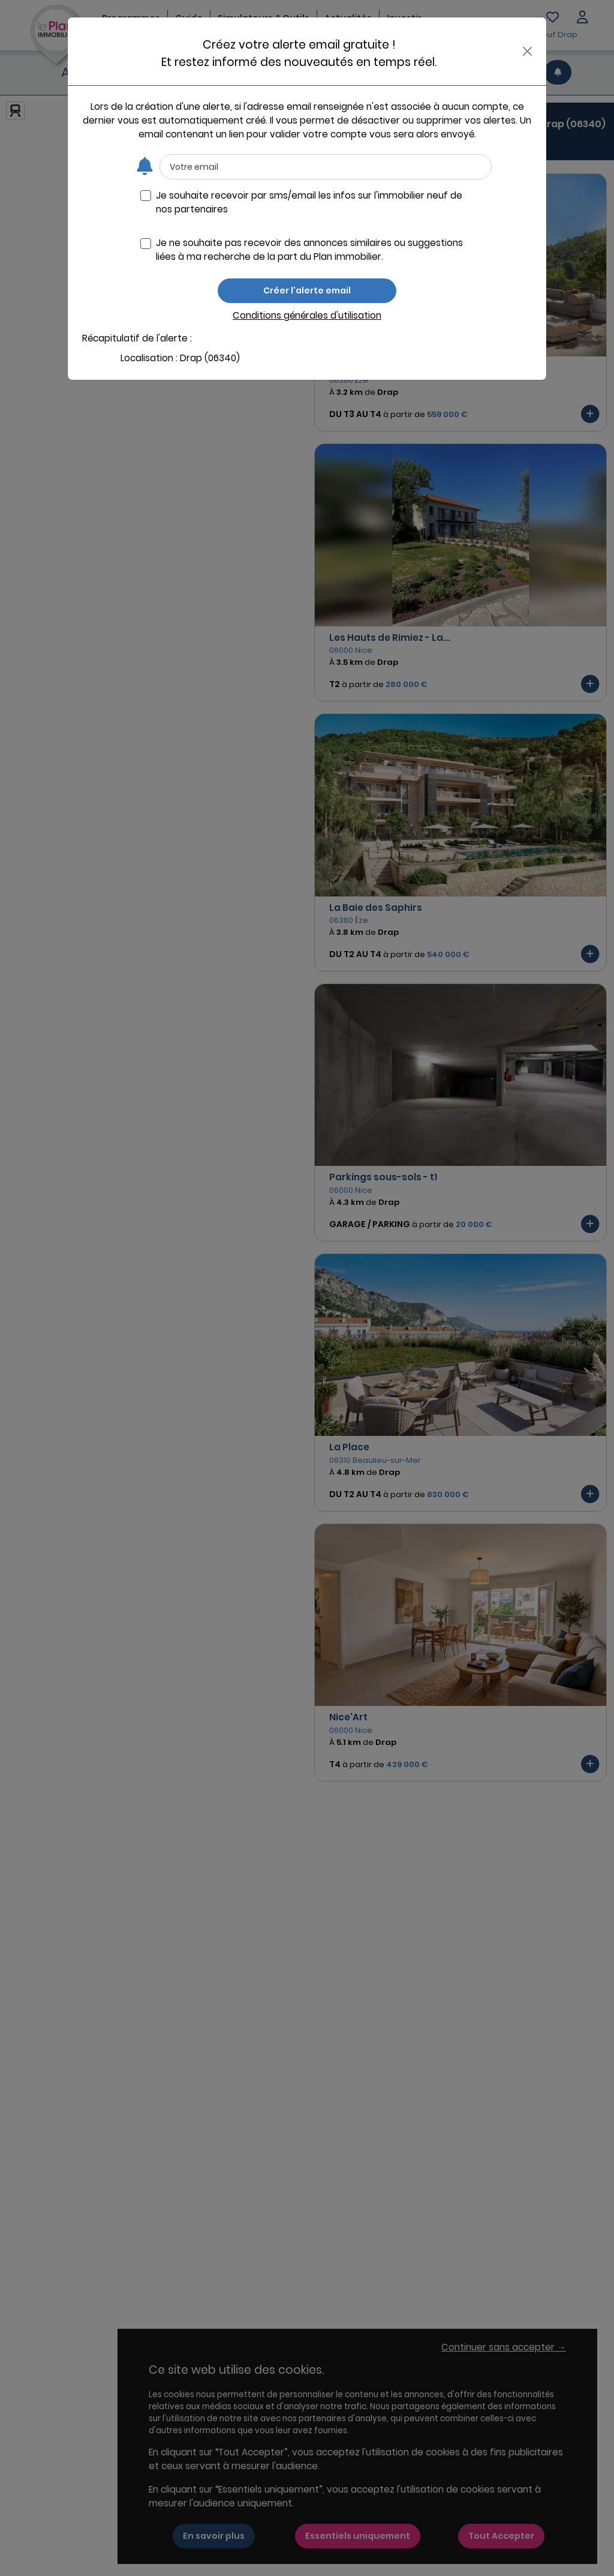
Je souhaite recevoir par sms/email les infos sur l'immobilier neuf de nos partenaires (309, 202)
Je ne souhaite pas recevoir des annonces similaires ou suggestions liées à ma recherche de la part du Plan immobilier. (309, 249)
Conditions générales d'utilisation (307, 315)
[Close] (527, 51)
